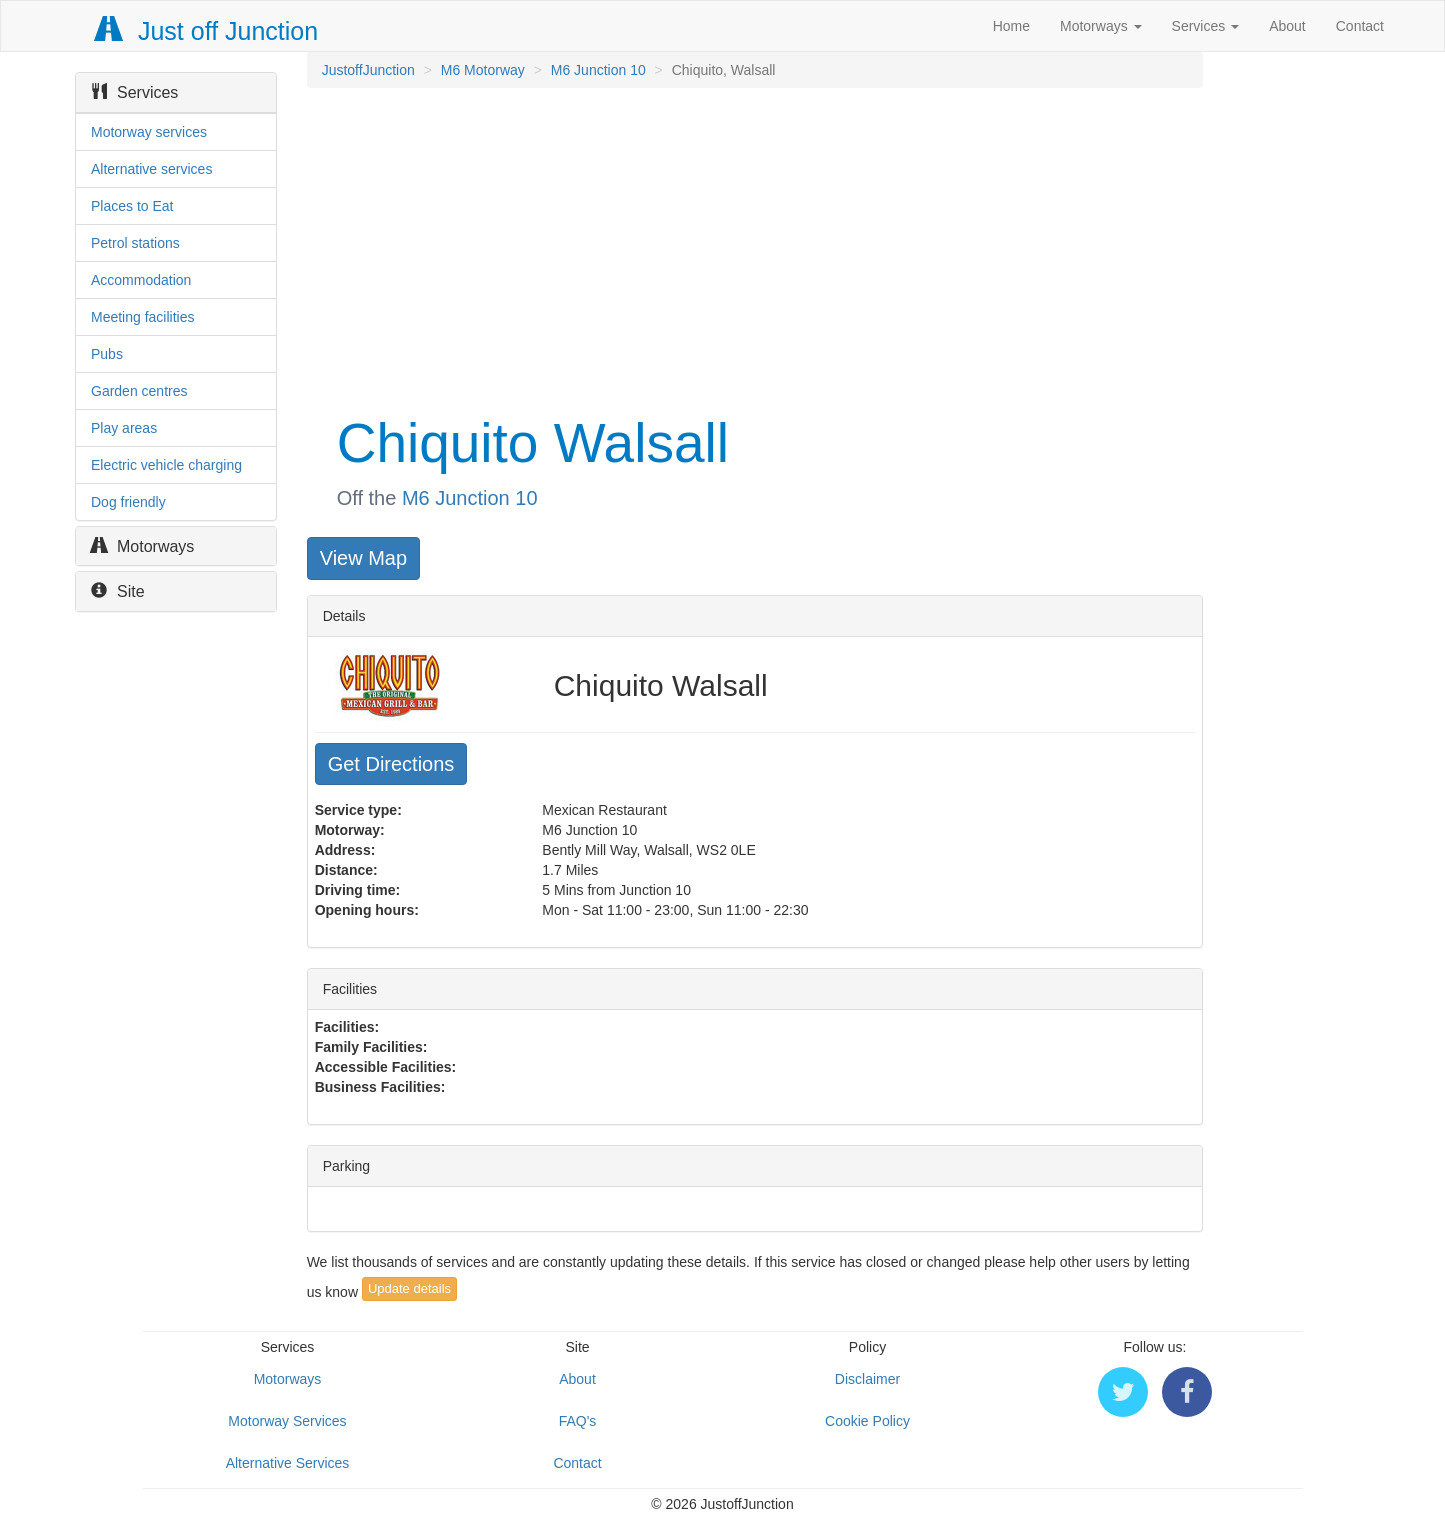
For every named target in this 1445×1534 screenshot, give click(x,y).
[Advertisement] (753, 248)
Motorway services (149, 132)
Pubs (107, 354)
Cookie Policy (867, 1421)
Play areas (124, 428)
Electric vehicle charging (166, 465)
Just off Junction (207, 31)
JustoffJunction (368, 70)
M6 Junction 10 (598, 70)
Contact (1360, 26)
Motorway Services (287, 1421)
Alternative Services (288, 1463)
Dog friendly (128, 502)
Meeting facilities (143, 317)
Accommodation (141, 280)
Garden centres (139, 391)
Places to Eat (132, 206)
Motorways (1101, 26)
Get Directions (391, 764)
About (1287, 26)
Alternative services (151, 169)
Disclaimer (867, 1379)
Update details (409, 1288)
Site (118, 591)
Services (1206, 26)
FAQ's (578, 1421)
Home (1011, 26)
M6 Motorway (483, 70)
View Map (363, 558)
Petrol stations (135, 243)
